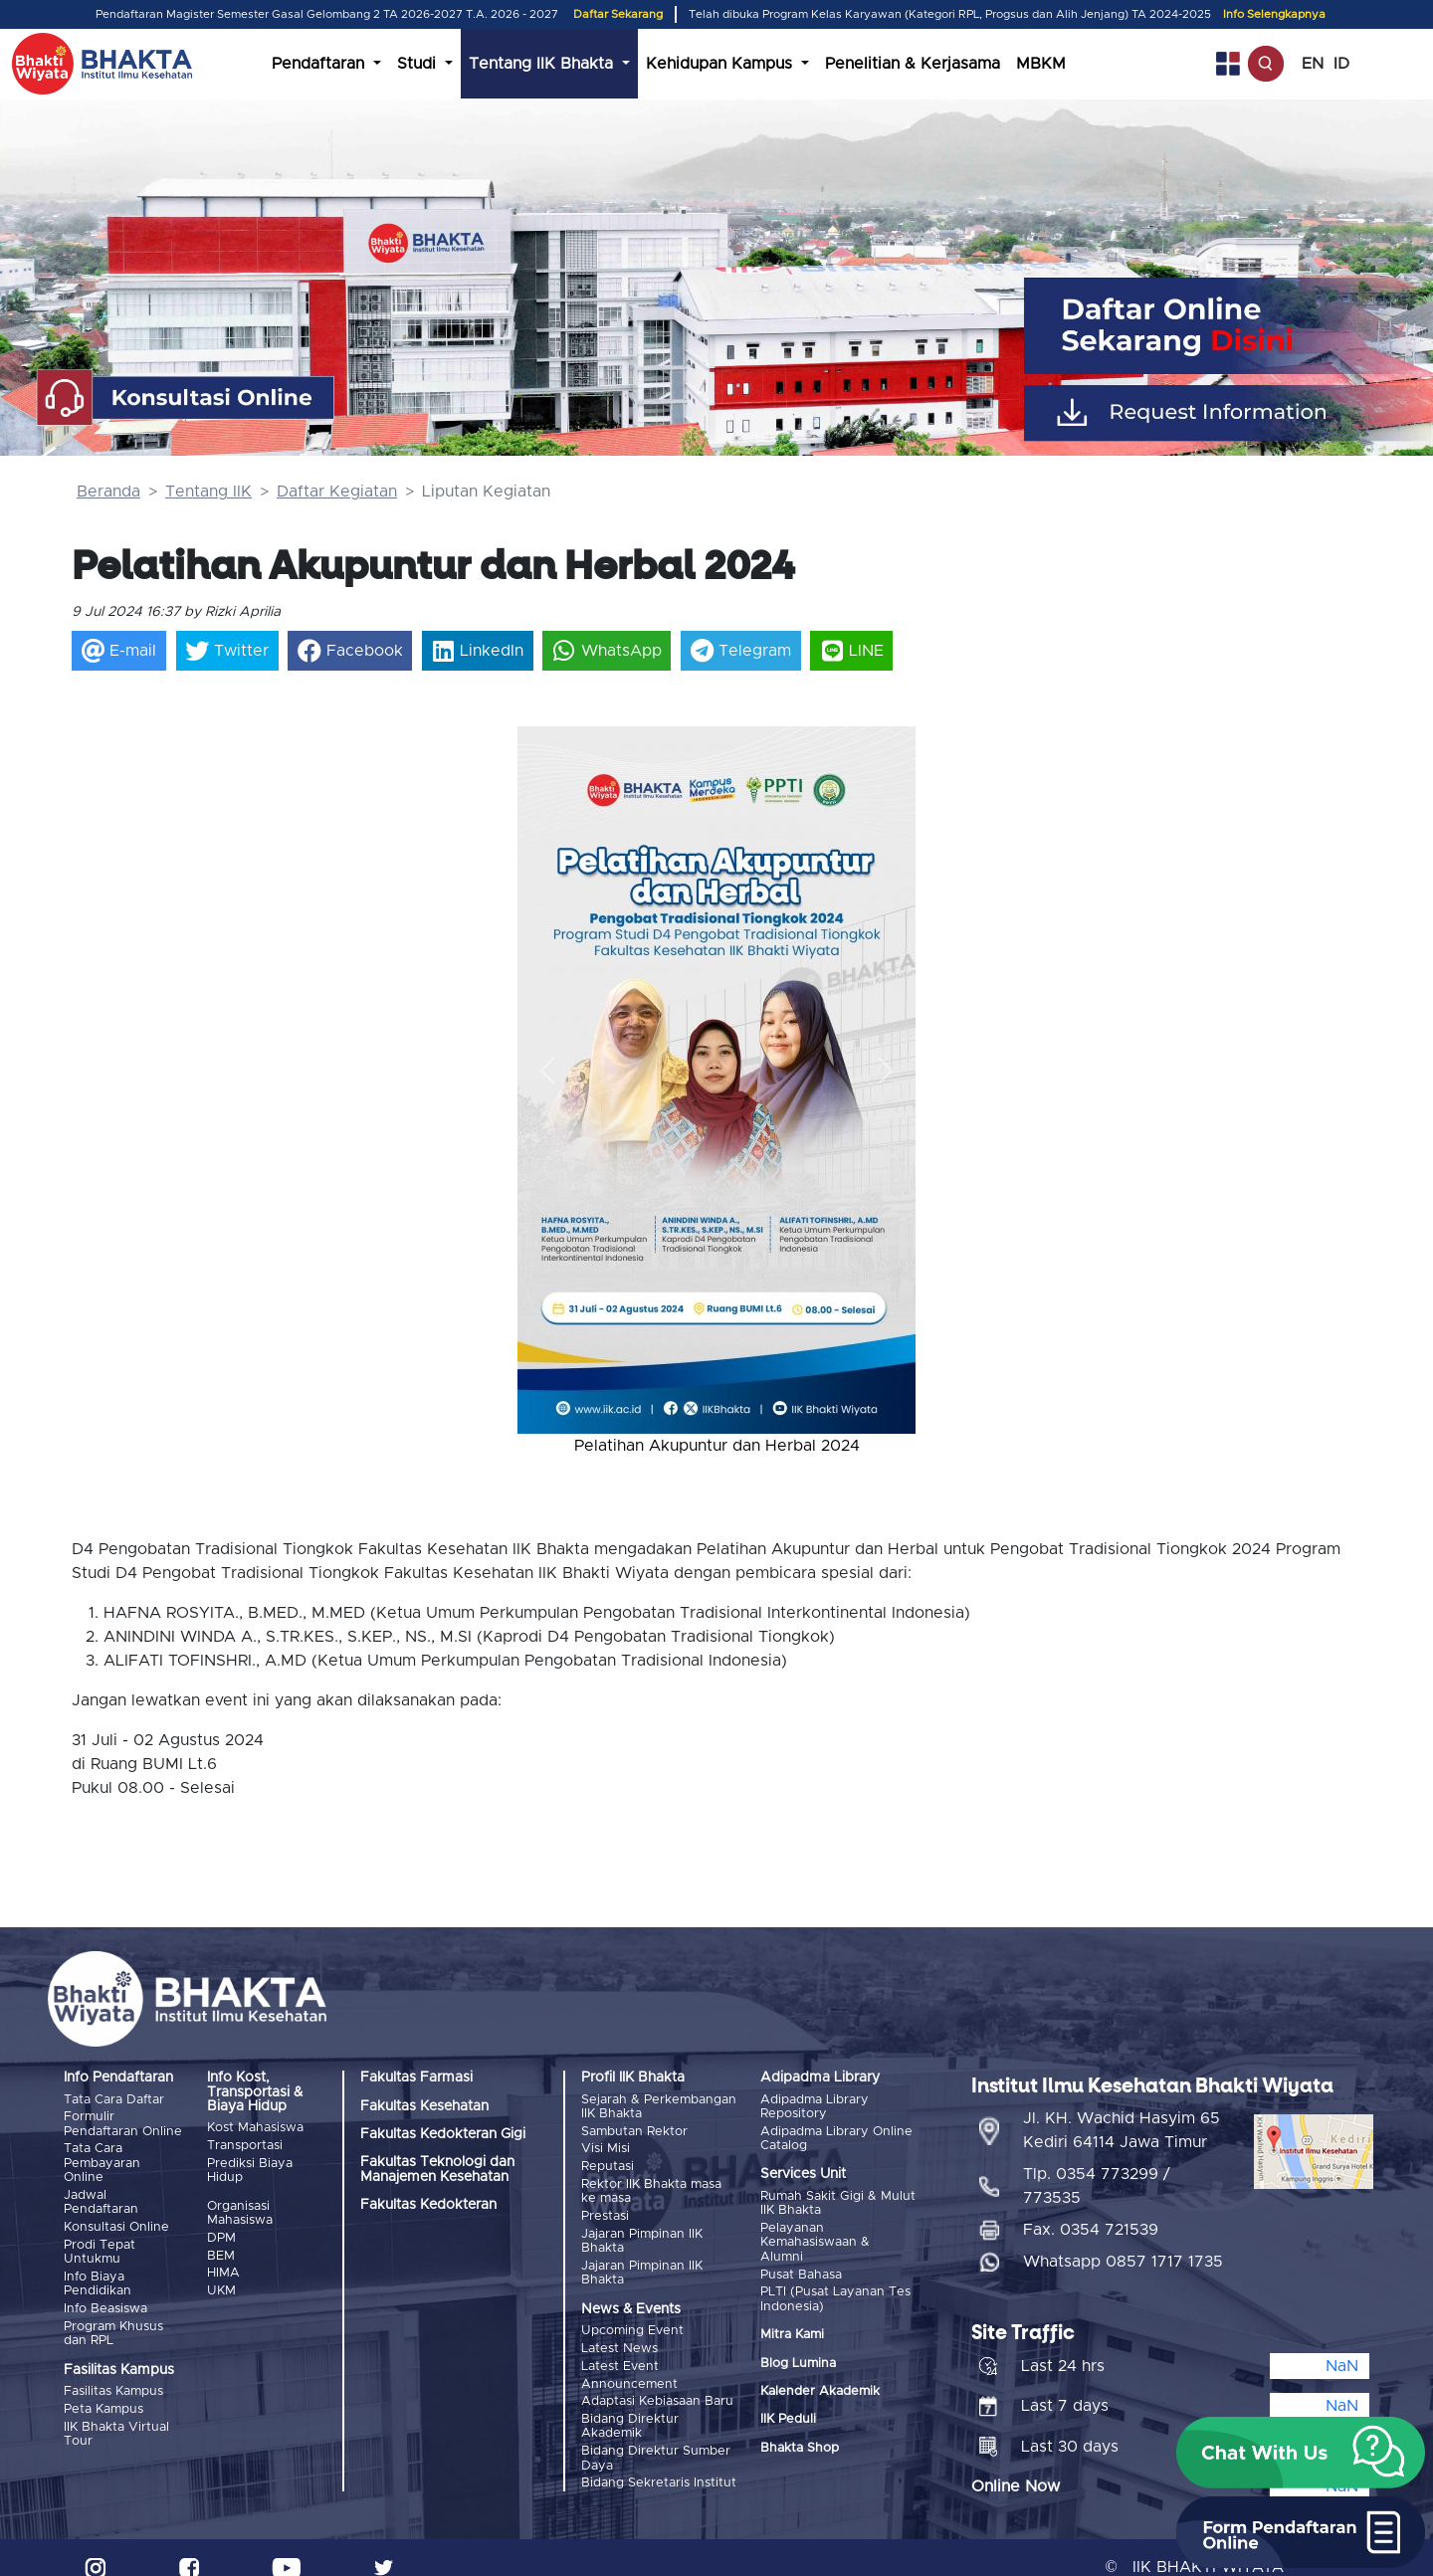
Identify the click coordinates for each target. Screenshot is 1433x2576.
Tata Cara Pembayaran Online (102, 2161)
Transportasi (245, 2144)
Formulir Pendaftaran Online (123, 2122)
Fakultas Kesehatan (424, 2106)
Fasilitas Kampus (113, 2380)
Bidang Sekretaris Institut (658, 2464)
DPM (221, 2234)
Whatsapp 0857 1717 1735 (1123, 2243)
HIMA (223, 2266)
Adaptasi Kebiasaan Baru (657, 2386)
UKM (221, 2283)
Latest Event (620, 2353)
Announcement (629, 2370)
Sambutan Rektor (634, 2129)
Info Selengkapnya (1274, 14)
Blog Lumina (798, 2357)
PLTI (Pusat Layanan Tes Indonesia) (835, 2293)
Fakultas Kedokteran (428, 2205)
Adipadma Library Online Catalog (836, 2136)
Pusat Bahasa (801, 2270)
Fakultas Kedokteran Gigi (442, 2134)
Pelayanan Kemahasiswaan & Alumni (815, 2240)
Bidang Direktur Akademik (630, 2410)
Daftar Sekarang (618, 14)
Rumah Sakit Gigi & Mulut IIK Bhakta (838, 2202)
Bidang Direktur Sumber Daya (655, 2440)
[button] (547, 1070)
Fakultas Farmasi (416, 2077)
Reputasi (607, 2162)
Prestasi (605, 2209)
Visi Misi (605, 2146)
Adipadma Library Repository (814, 2106)
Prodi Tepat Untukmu (99, 2245)
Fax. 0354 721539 (1090, 2211)
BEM (221, 2250)
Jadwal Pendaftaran (101, 2198)
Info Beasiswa (105, 2299)
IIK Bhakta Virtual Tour (116, 2420)
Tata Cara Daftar (114, 2099)
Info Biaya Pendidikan (97, 2276)
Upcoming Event (632, 2321)
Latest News (619, 2337)
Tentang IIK (208, 491)
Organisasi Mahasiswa (240, 2210)
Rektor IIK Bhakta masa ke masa (651, 2186)
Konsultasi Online (116, 2222)
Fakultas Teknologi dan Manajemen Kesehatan (437, 2169)
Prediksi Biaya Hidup (250, 2167)
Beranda (108, 491)
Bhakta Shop (799, 2442)
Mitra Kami (792, 2329)
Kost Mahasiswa (255, 2127)
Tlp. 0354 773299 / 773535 (1096, 2167)
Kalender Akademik (820, 2385)
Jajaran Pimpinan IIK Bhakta (642, 2233)
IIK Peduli (788, 2414)
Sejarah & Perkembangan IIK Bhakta (658, 2106)
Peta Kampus (103, 2397)
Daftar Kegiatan (337, 491)
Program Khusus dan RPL (113, 2322)
